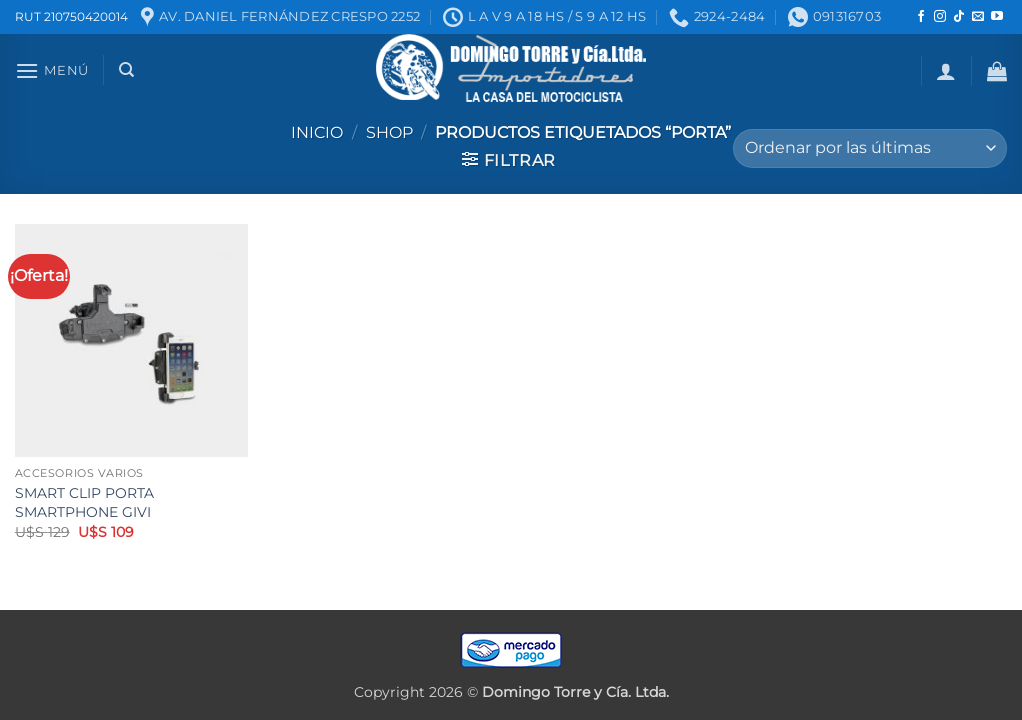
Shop (389, 132)
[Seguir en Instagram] (940, 17)
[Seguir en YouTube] (997, 17)
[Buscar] (126, 70)
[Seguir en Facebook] (921, 17)
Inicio (317, 132)
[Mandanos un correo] (978, 17)
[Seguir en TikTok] (959, 17)
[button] (52, 70)
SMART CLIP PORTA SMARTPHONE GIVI (84, 502)
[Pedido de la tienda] (870, 148)
